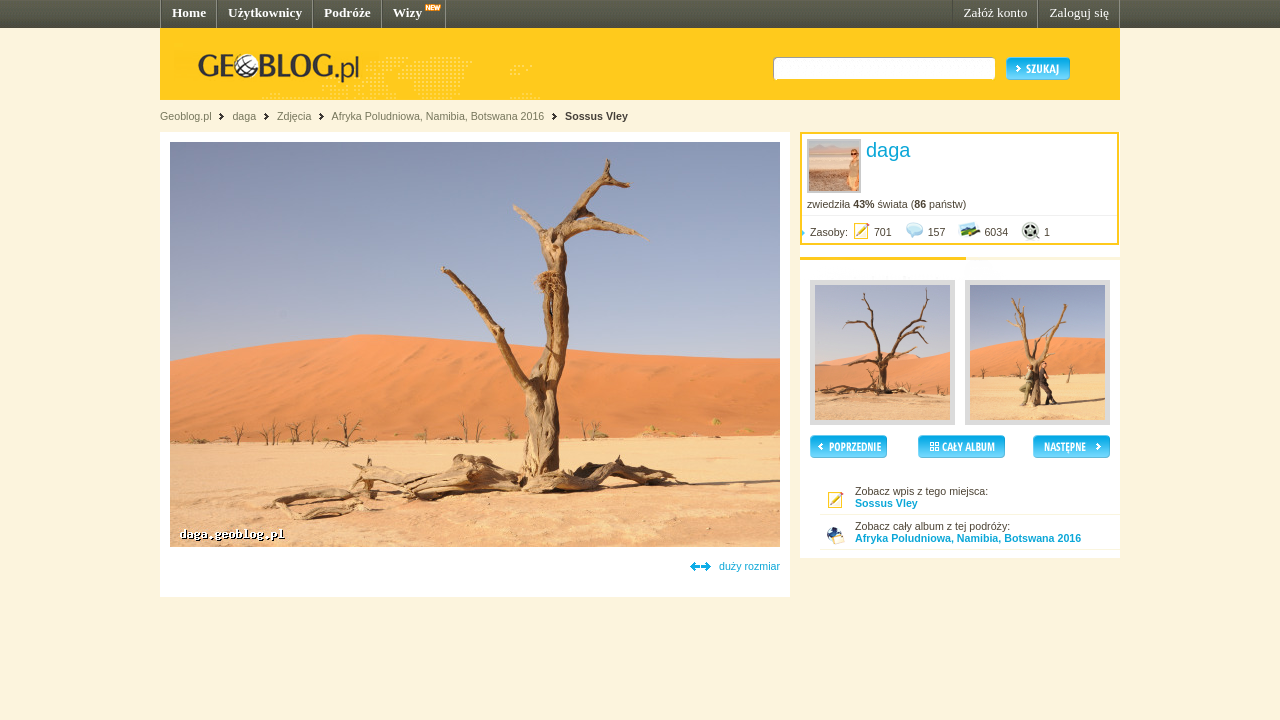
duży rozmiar (749, 566)
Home (189, 12)
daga (244, 116)
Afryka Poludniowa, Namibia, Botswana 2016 (438, 116)
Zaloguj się (1079, 12)
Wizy (407, 12)
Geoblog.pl (186, 116)
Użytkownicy (265, 12)
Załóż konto (995, 12)
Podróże (347, 12)
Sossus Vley (596, 116)
